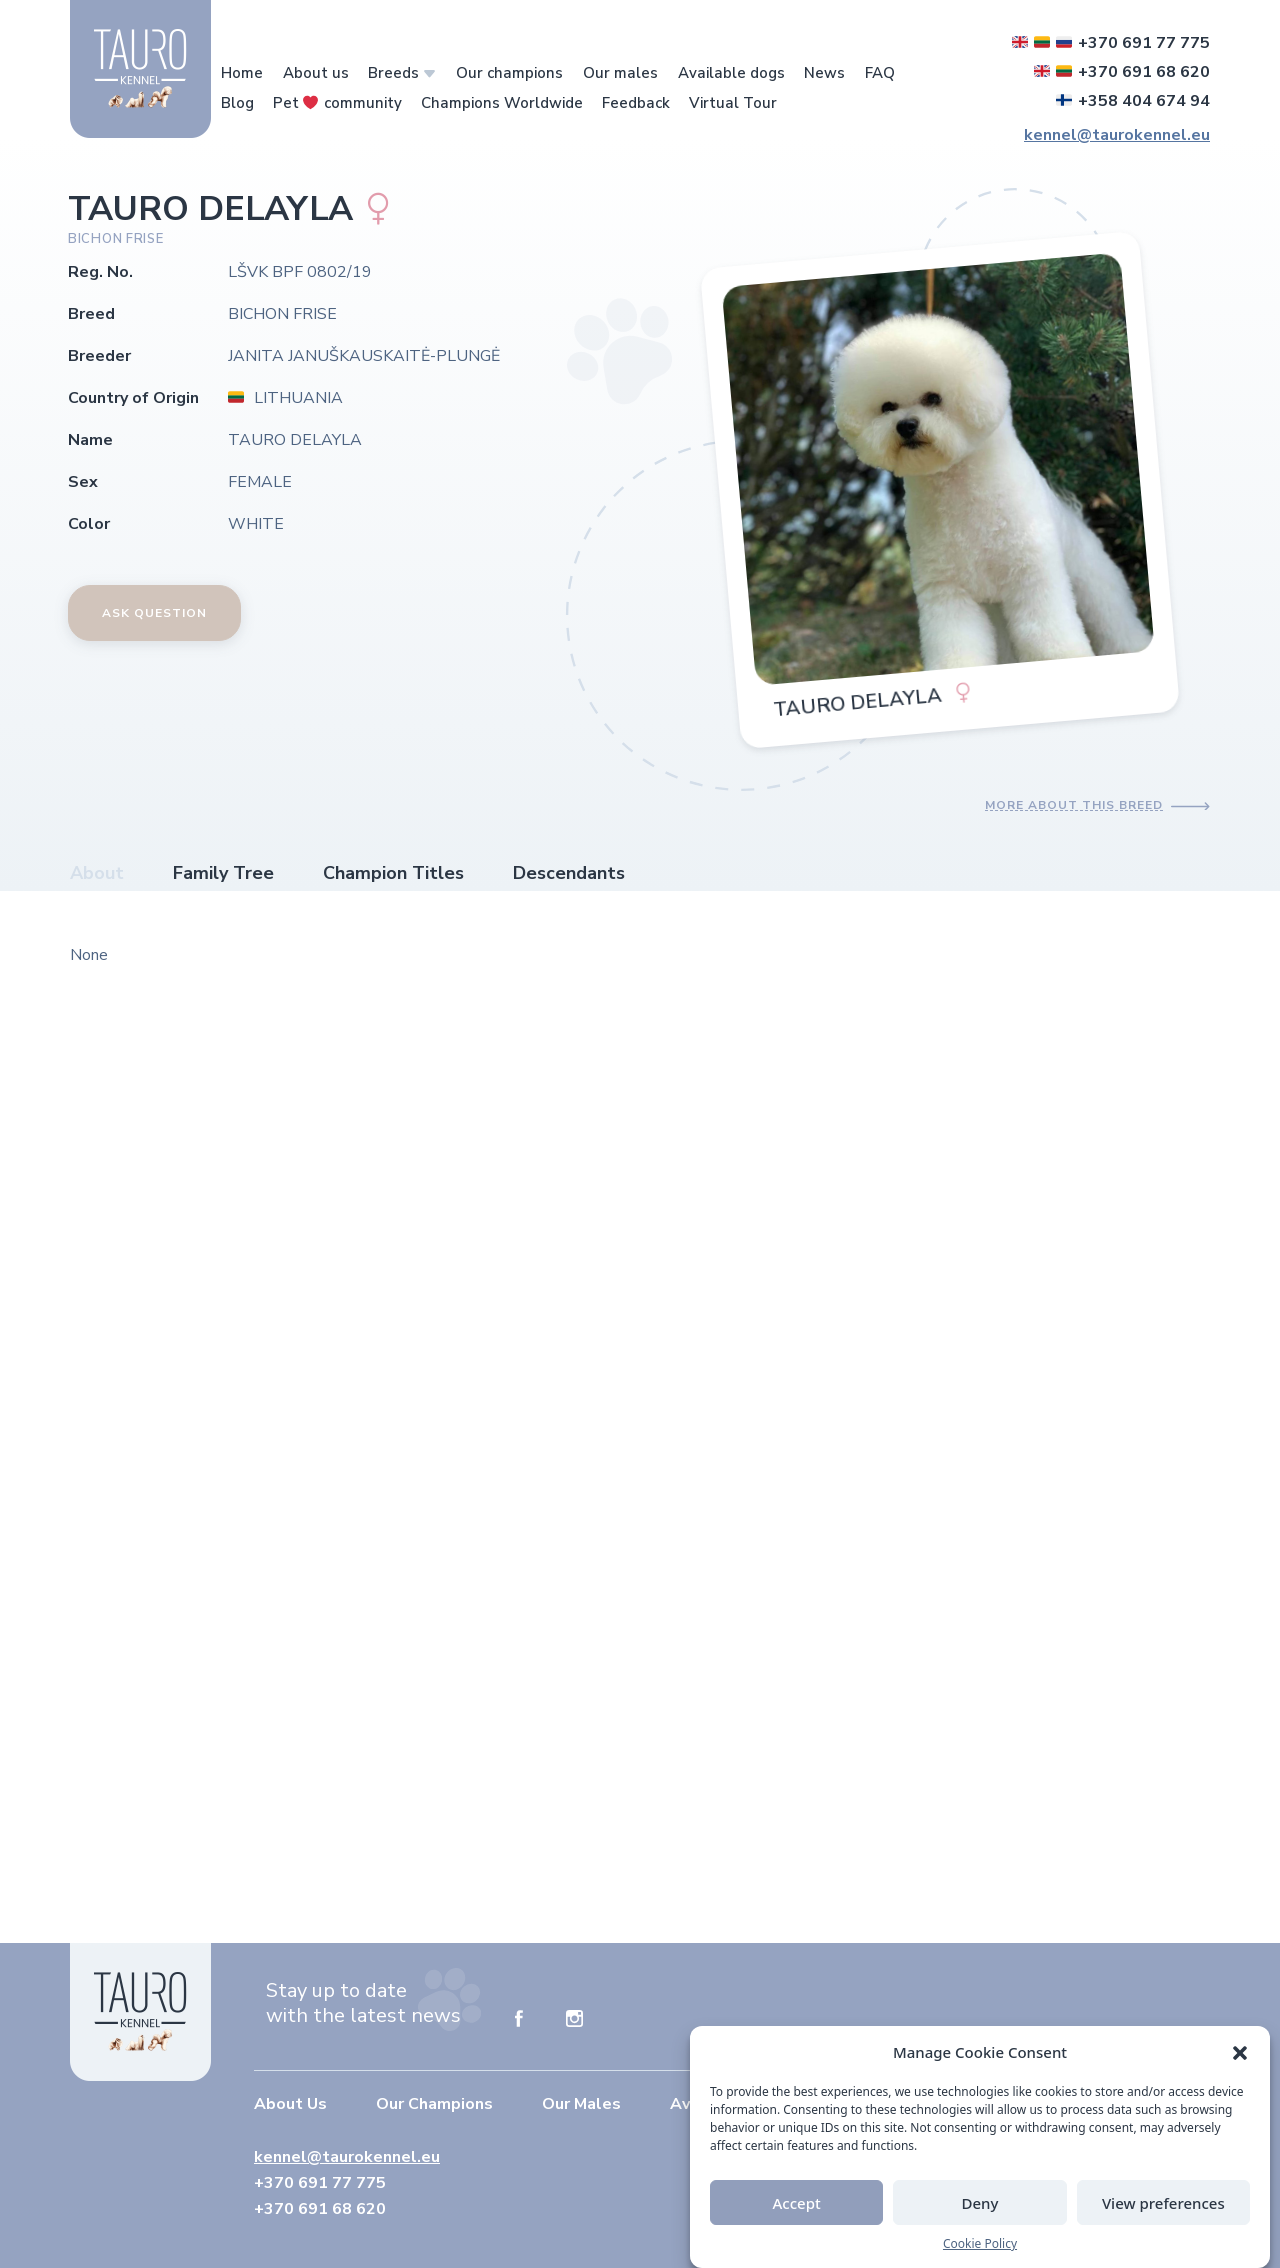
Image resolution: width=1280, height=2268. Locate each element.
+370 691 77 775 (1111, 43)
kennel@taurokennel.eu (1117, 135)
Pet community (337, 103)
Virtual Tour (733, 103)
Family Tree (223, 873)
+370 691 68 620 (1122, 72)
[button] (1240, 2052)
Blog (237, 103)
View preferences (1163, 2203)
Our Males (581, 2104)
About (97, 873)
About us (316, 73)
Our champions (509, 73)
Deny (980, 2203)
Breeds (393, 73)
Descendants (569, 873)
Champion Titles (393, 873)
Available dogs (731, 73)
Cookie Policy (980, 2244)
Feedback (636, 103)
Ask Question (154, 613)
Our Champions (434, 2104)
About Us (290, 2104)
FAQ (880, 73)
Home (242, 73)
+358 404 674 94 (1133, 101)
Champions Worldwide (502, 103)
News (824, 73)
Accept (797, 2203)
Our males (620, 73)
